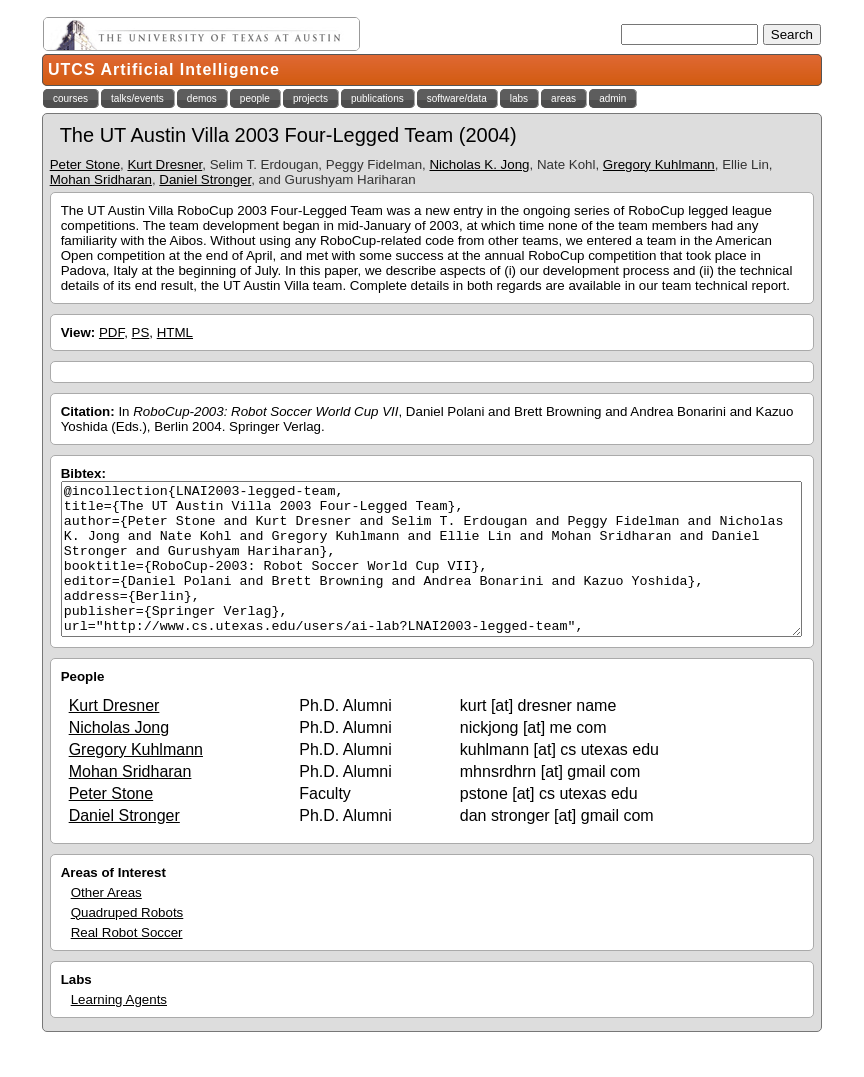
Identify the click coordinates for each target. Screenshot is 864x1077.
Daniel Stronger (205, 179)
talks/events (137, 98)
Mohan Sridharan (101, 179)
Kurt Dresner (164, 164)
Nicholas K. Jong (479, 164)
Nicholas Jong (119, 757)
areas (563, 98)
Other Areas (106, 922)
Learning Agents (119, 1029)
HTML (175, 332)
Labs (76, 1009)
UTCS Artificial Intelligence (164, 69)
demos (202, 98)
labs (519, 98)
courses (70, 98)
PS (141, 332)
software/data (457, 98)
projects (310, 98)
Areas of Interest (113, 902)
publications (377, 98)
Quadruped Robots (127, 942)
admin (612, 98)
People (83, 706)
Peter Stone (85, 164)
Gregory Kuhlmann (659, 164)
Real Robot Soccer (127, 962)
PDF (111, 332)
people (255, 98)
